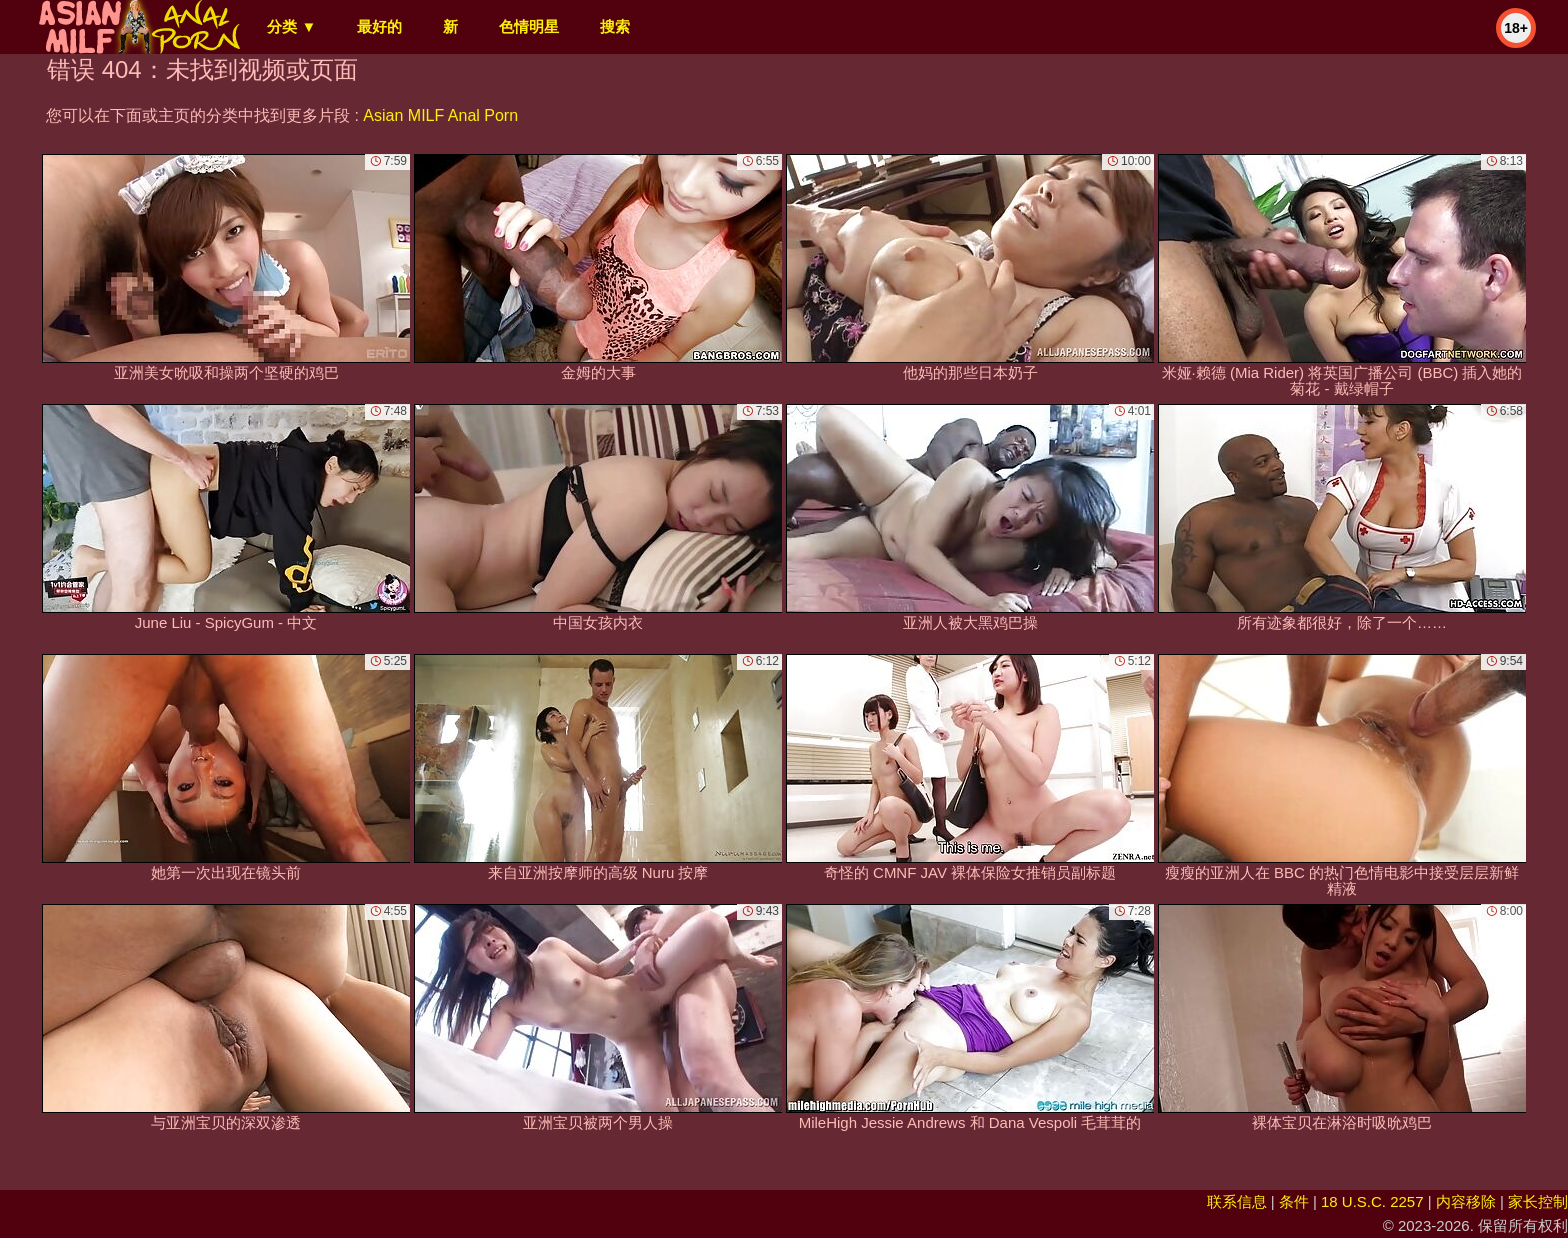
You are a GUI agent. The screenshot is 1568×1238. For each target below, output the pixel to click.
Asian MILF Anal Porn (440, 115)
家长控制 (1538, 1201)
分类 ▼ (291, 26)
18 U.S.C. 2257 (1372, 1201)
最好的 (379, 26)
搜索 (615, 26)
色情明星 (529, 26)
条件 (1294, 1201)
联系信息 (1237, 1201)
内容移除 (1466, 1201)
